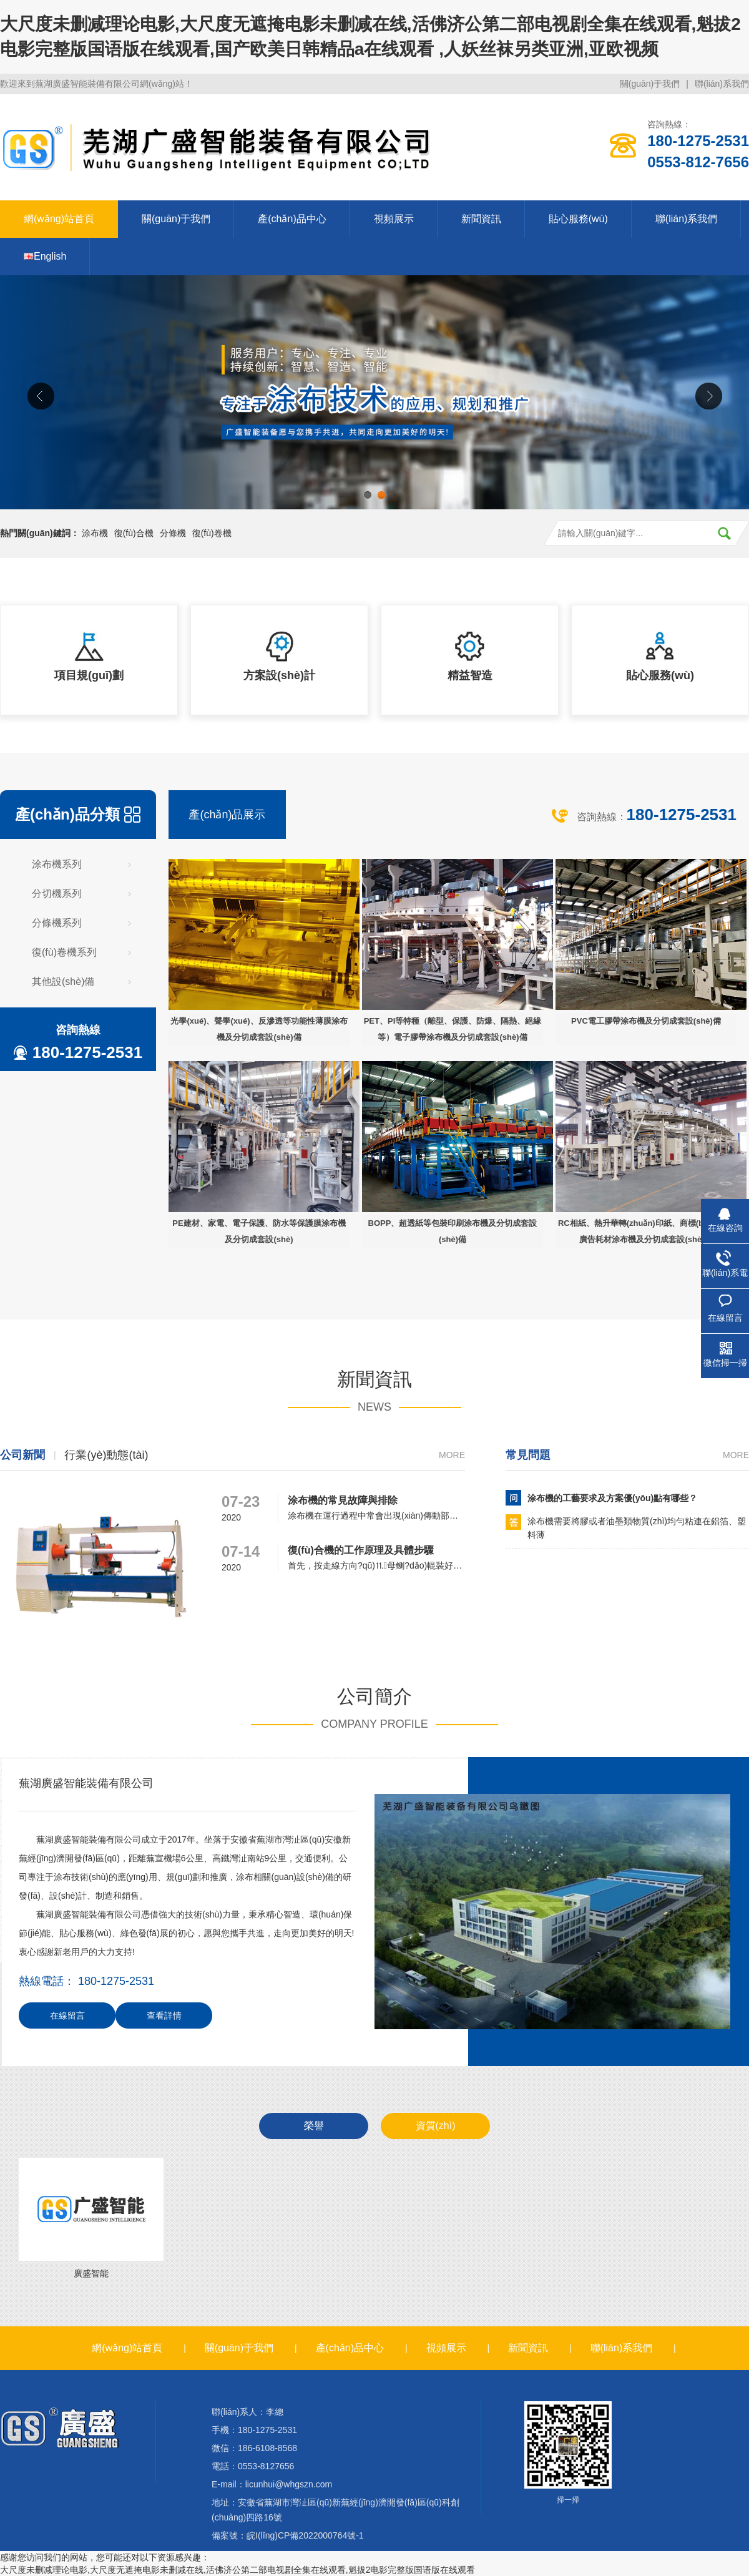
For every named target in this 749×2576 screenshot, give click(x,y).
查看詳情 (164, 2015)
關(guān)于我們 (650, 84)
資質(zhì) (436, 2125)
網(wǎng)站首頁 (59, 218)
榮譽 (314, 2125)
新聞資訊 (481, 218)
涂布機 (95, 533)
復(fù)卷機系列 (64, 952)
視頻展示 (394, 218)
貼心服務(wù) (578, 218)
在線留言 (67, 2015)
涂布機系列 (57, 864)
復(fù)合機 (134, 533)
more (452, 1455)
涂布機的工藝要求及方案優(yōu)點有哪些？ (612, 1498)
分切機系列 (57, 893)
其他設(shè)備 (63, 981)
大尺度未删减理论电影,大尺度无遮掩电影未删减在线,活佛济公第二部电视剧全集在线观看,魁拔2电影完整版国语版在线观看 (237, 2570)
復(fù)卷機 (212, 533)
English (45, 256)
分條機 (173, 533)
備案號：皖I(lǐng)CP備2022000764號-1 (288, 2535)
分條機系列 (57, 923)
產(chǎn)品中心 (292, 218)
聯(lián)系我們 (722, 84)
